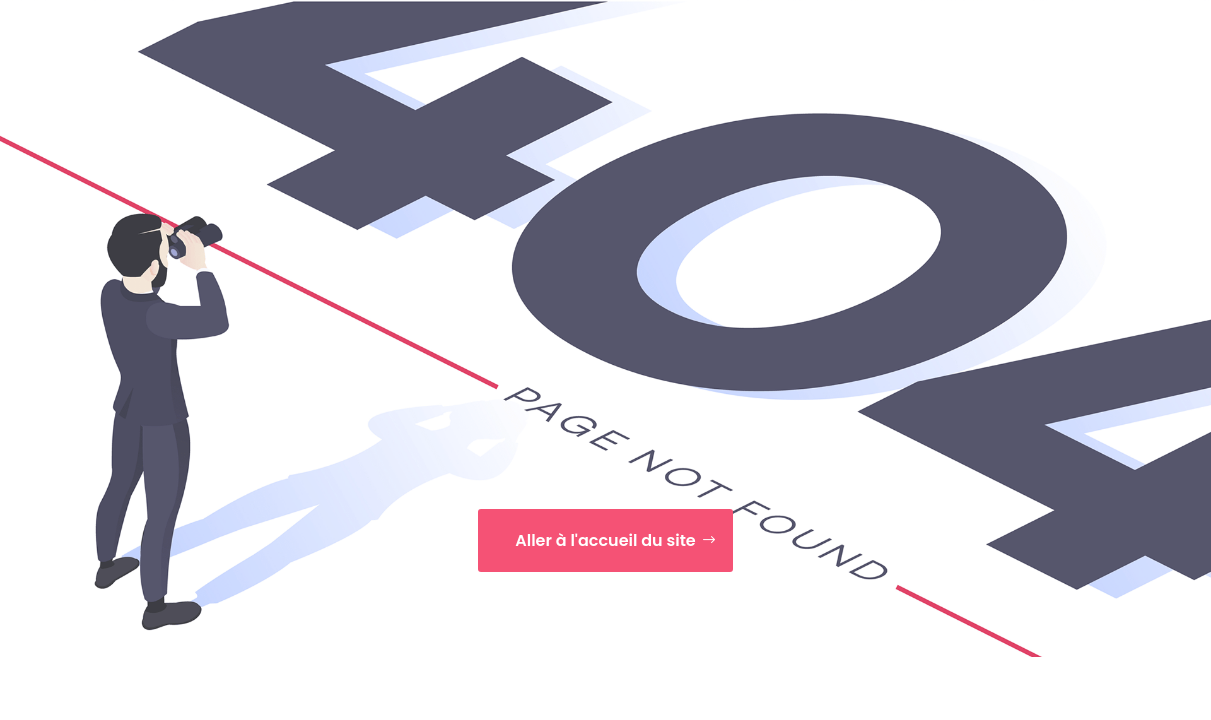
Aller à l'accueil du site (605, 540)
